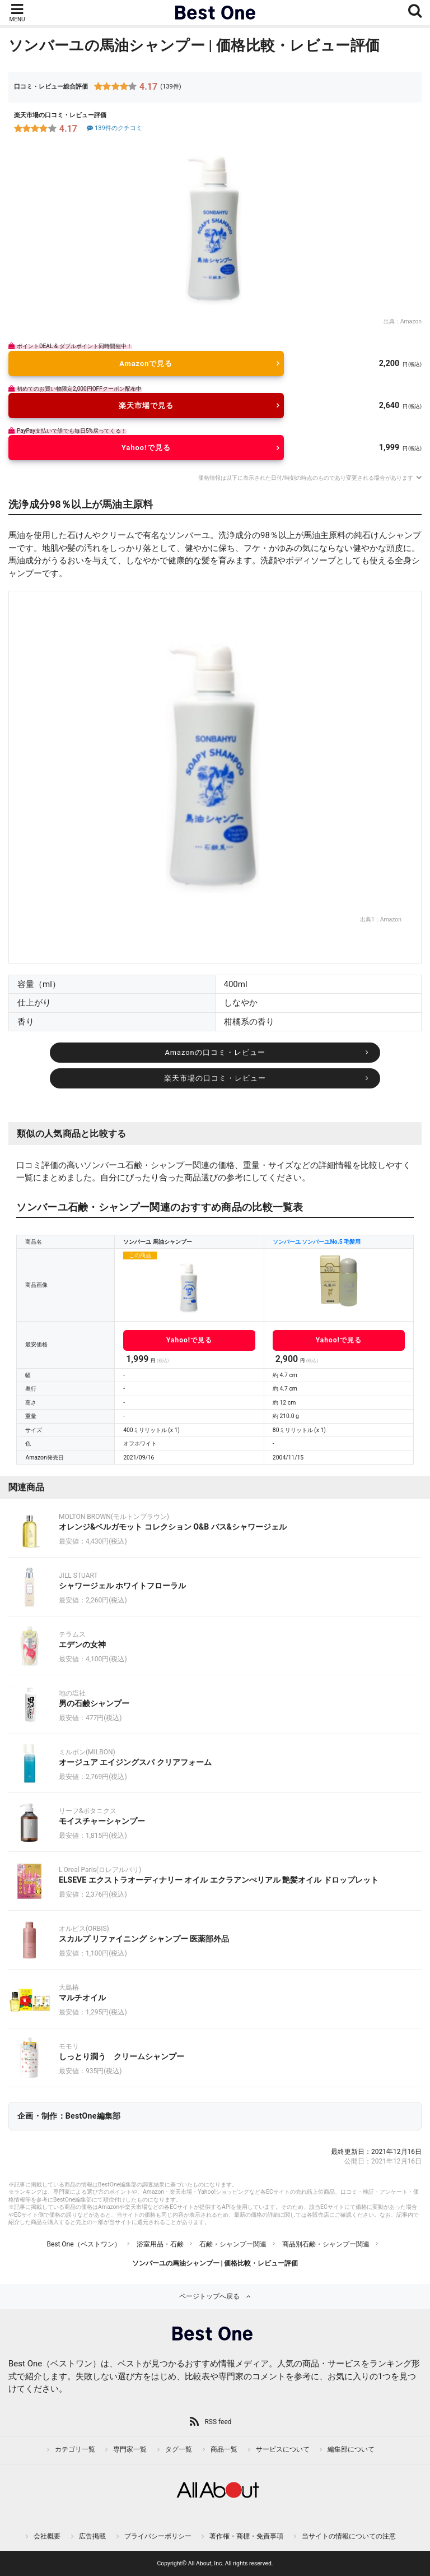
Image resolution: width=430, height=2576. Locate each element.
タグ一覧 (178, 2449)
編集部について (351, 2449)
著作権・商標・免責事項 (246, 2536)
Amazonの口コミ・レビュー (215, 1052)
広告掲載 (92, 2536)
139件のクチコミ (114, 128)
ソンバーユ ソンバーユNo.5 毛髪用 (317, 1241)
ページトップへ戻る (209, 2296)
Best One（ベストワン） (83, 2244)
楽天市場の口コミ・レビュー (215, 1078)
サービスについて (283, 2449)
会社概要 (47, 2536)
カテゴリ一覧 (75, 2449)
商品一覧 (224, 2449)
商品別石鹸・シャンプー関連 (326, 2244)
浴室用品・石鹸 (160, 2244)
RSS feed (217, 2422)
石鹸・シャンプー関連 (233, 2244)
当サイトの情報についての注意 (349, 2536)
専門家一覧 (130, 2449)
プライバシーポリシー (157, 2536)
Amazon (411, 321)
